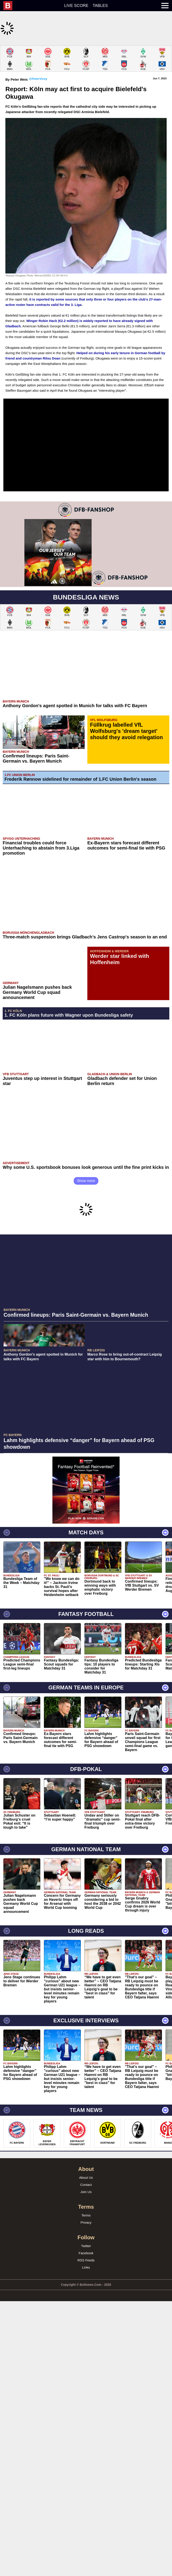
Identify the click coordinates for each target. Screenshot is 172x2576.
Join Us (86, 2376)
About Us (86, 2362)
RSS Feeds (86, 2444)
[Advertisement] (86, 684)
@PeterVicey (38, 78)
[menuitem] (10, 5)
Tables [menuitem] (100, 5)
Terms (86, 2399)
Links (86, 2452)
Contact (86, 2369)
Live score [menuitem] (76, 5)
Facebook (86, 2437)
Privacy (85, 2407)
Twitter (86, 2430)
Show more (86, 1306)
